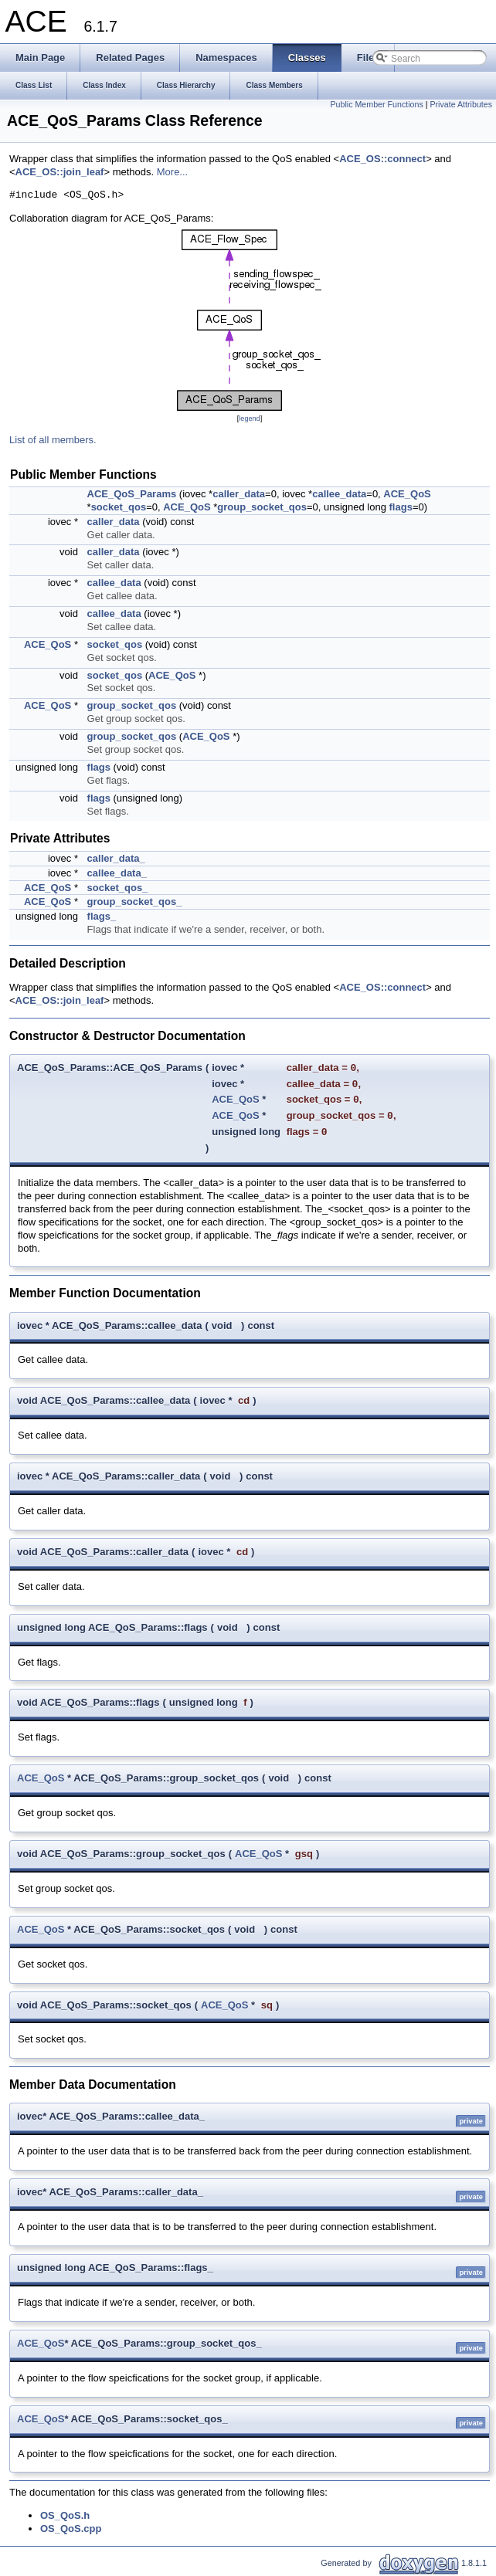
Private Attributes (461, 104)
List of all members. (53, 440)
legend (249, 418)
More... (172, 172)
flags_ (102, 916)
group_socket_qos (262, 507)
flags (401, 507)
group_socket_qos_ (134, 901)
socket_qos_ (117, 887)
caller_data (238, 494)
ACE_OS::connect (382, 158)
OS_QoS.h (65, 2515)
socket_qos (119, 507)
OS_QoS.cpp (70, 2528)
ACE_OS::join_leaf (59, 172)
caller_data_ (116, 858)
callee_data (339, 494)
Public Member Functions (377, 104)
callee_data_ (117, 873)
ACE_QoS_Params (132, 494)
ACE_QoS (406, 494)
